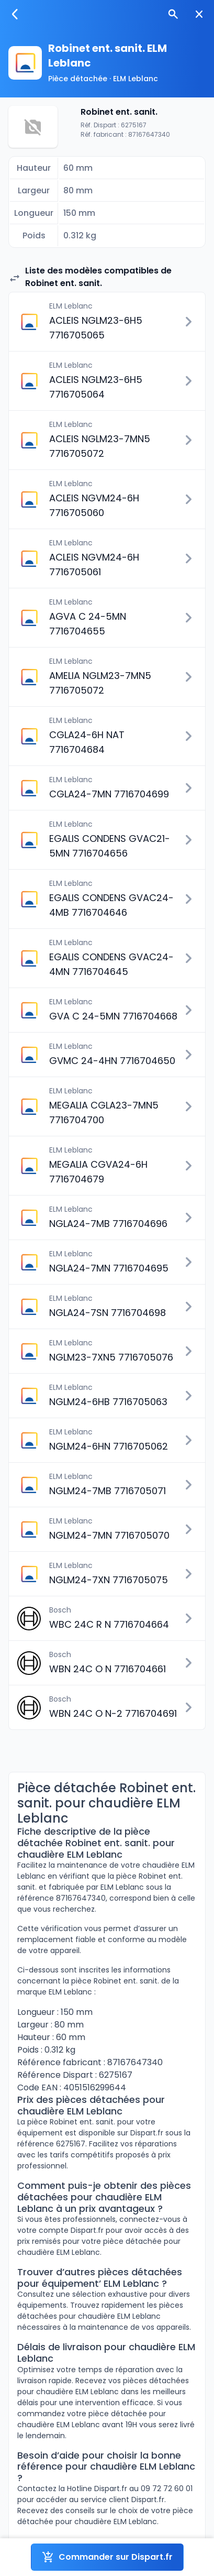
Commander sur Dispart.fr (107, 2557)
